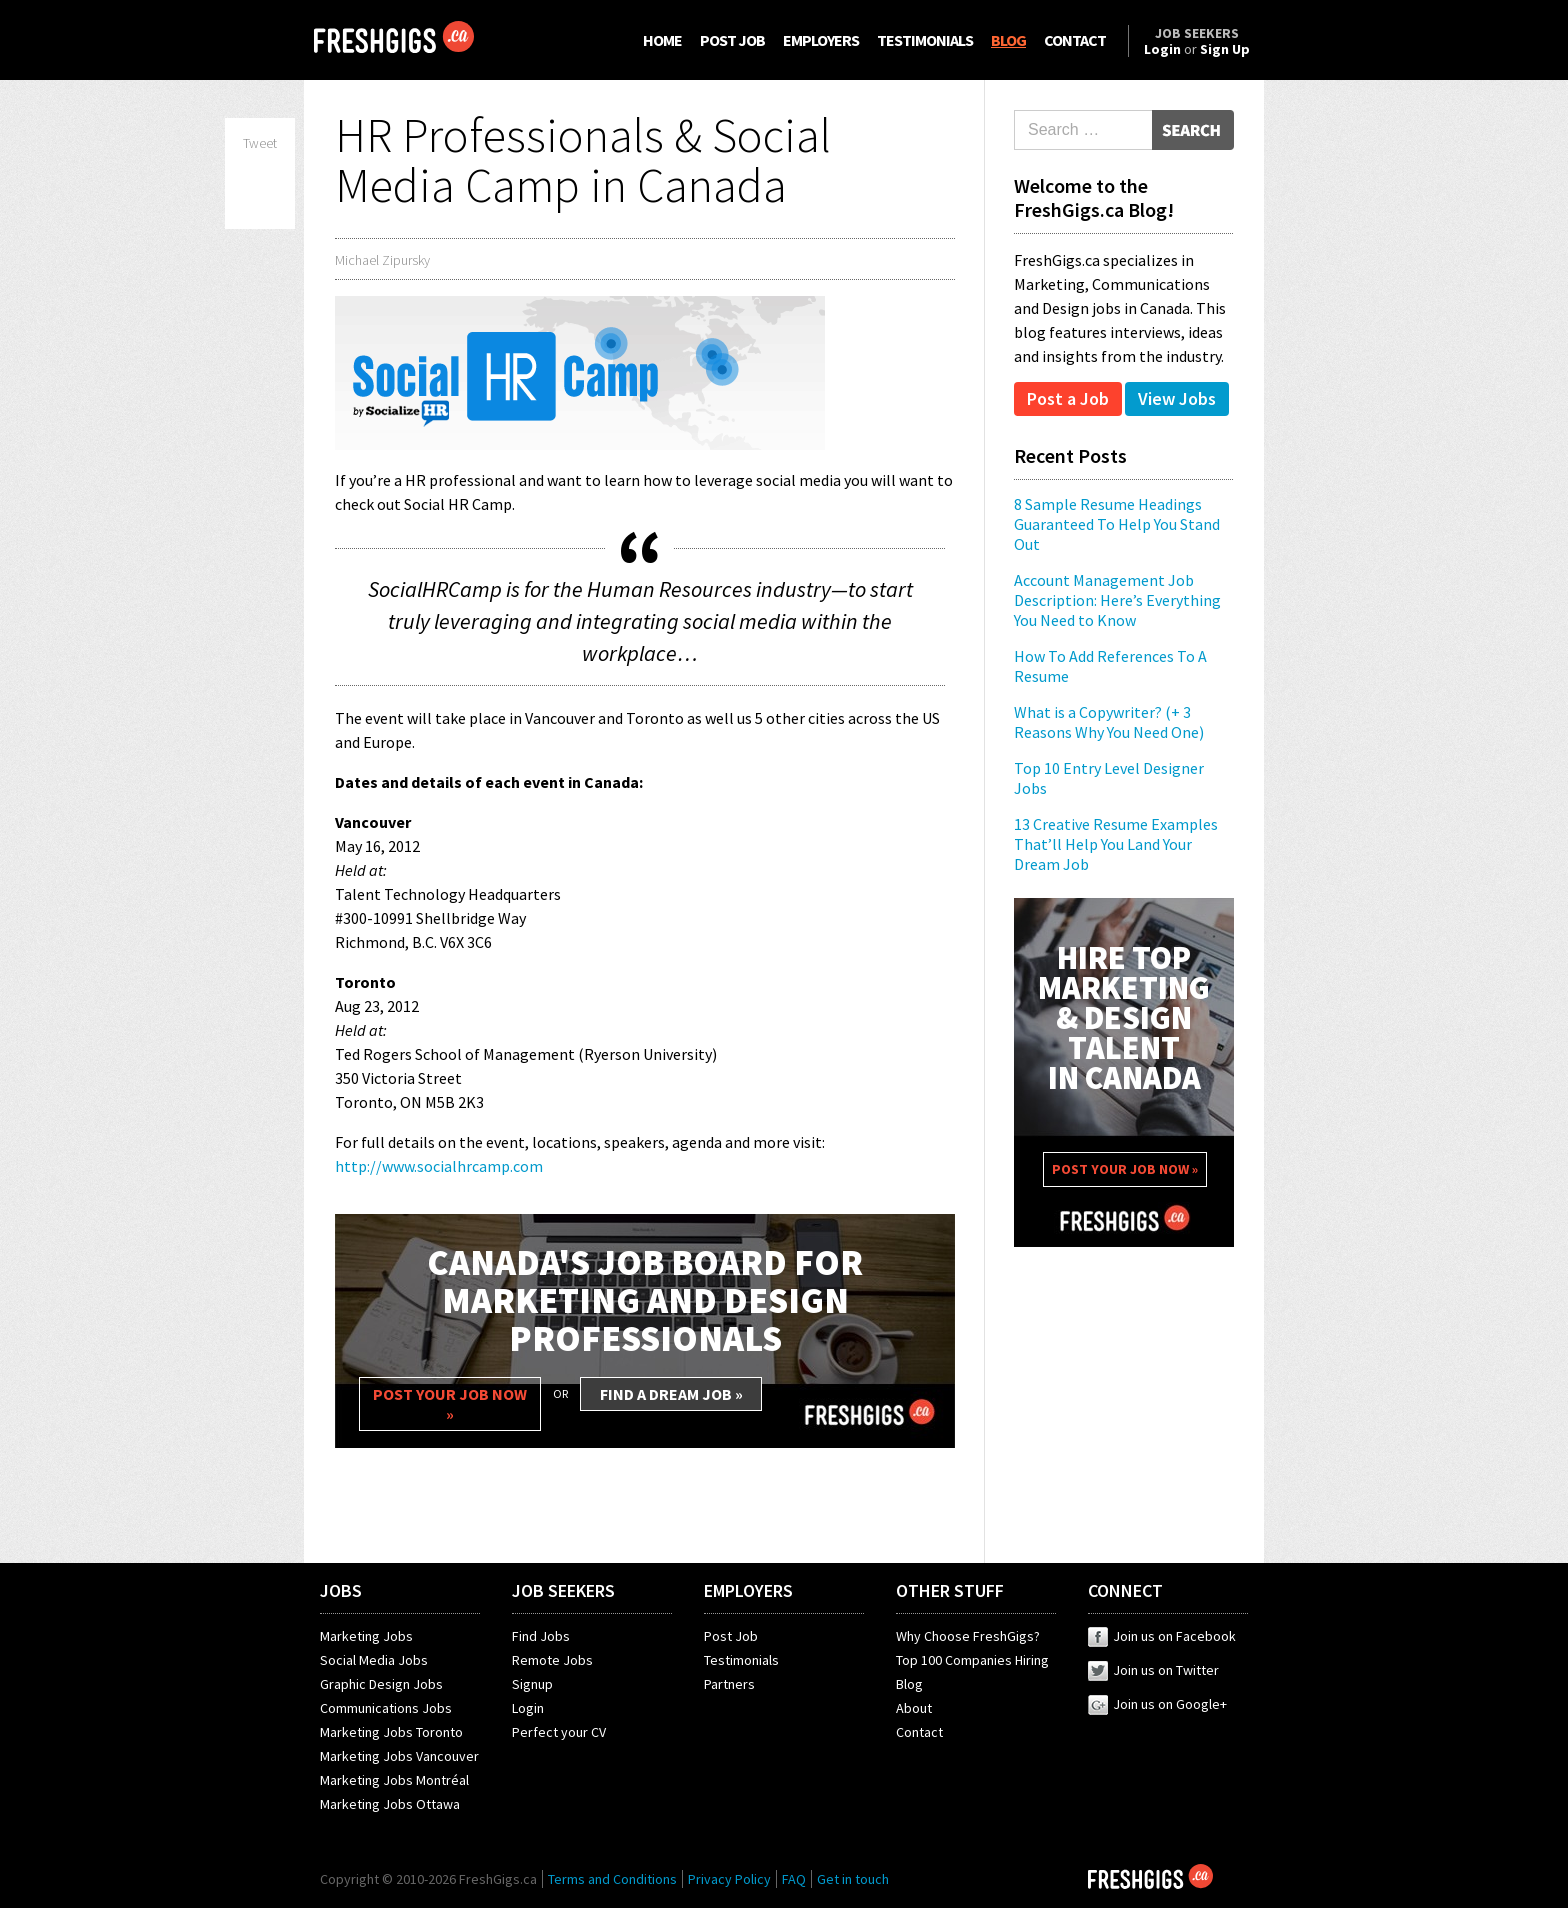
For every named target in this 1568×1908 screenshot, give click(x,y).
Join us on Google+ (1157, 1704)
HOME (662, 40)
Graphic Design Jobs (381, 1684)
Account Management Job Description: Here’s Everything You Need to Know (1117, 600)
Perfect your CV (559, 1732)
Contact (919, 1732)
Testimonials (741, 1660)
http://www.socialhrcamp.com (439, 1166)
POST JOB (732, 40)
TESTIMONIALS (925, 40)
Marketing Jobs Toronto (391, 1732)
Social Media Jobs (374, 1660)
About (914, 1708)
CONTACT (1075, 40)
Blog (909, 1684)
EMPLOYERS (821, 40)
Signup (532, 1684)
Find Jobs (541, 1636)
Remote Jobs (552, 1660)
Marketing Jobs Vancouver (399, 1756)
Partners (729, 1684)
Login (528, 1708)
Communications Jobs (386, 1708)
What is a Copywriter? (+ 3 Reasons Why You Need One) (1109, 722)
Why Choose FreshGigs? (968, 1636)
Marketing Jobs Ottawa (390, 1804)
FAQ (794, 1879)
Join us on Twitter (1153, 1670)
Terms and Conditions (612, 1879)
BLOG (1008, 40)
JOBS (341, 1590)
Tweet (260, 143)
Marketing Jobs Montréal (394, 1780)
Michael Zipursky (382, 260)
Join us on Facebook (1162, 1636)
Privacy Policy (729, 1879)
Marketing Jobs (366, 1636)
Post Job (731, 1636)
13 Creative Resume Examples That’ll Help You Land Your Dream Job (1116, 844)
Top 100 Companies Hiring (972, 1660)
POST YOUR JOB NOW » (450, 1404)
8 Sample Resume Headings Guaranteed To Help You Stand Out (1117, 524)
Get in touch (853, 1879)
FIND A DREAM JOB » (671, 1394)
